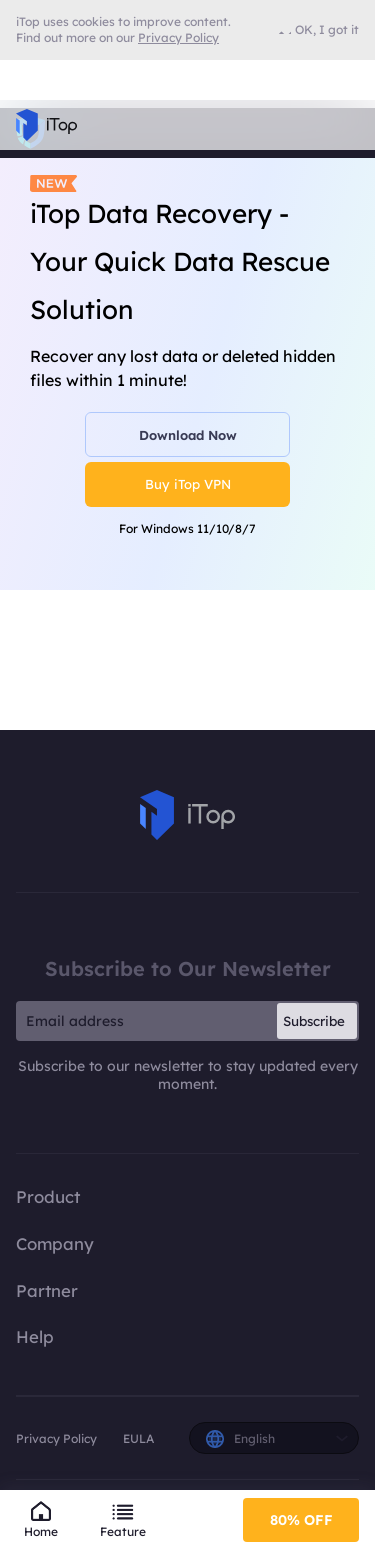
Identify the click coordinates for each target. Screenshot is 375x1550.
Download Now (188, 435)
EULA (138, 1438)
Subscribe (314, 1021)
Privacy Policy (56, 1438)
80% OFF (301, 1520)
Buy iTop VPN (188, 484)
